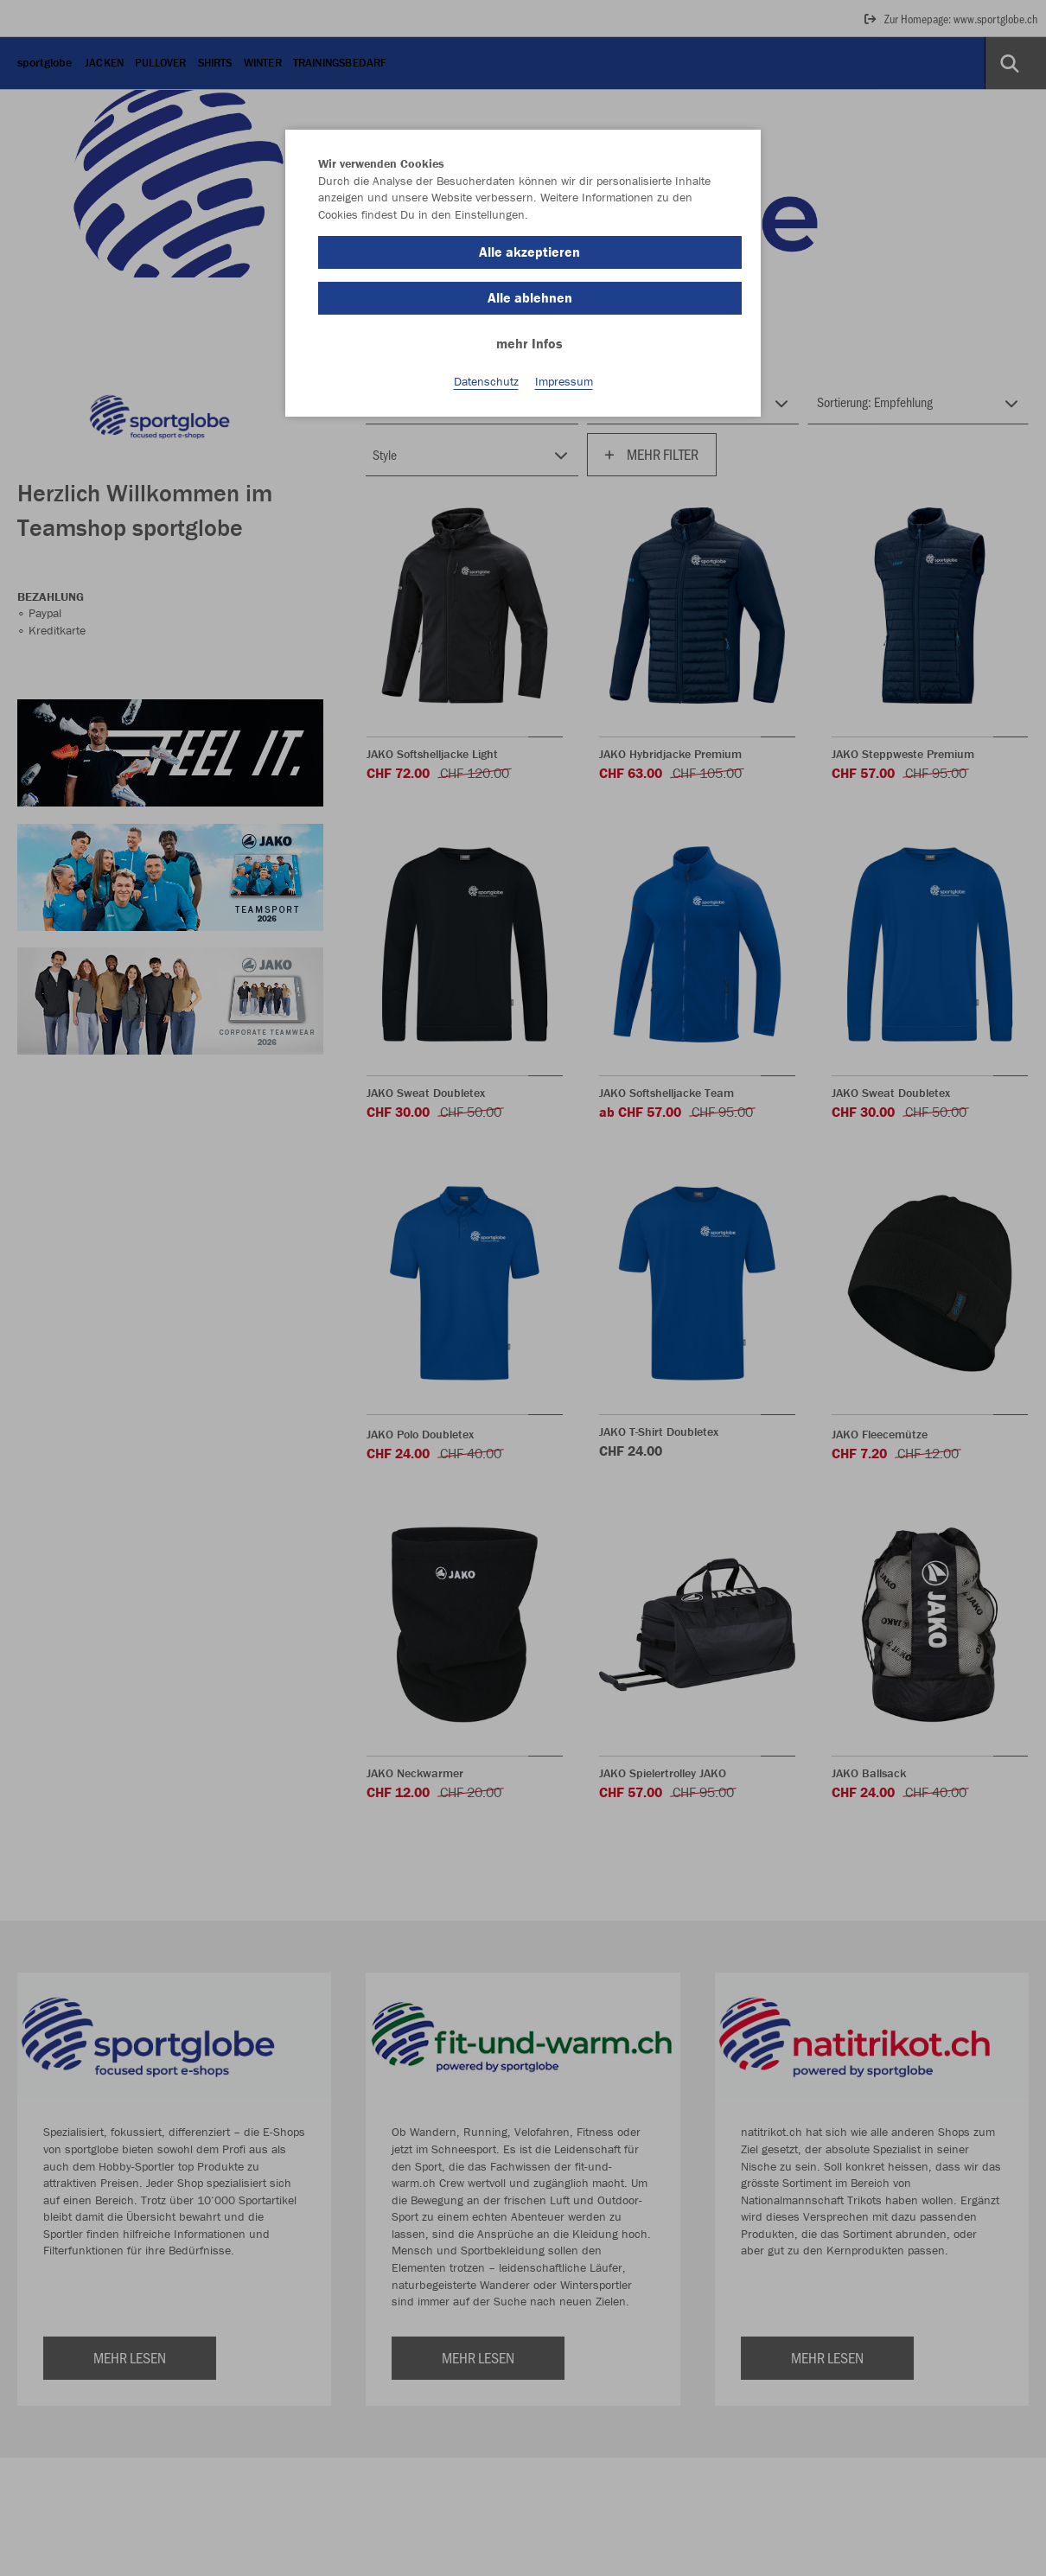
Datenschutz (486, 381)
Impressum (564, 381)
